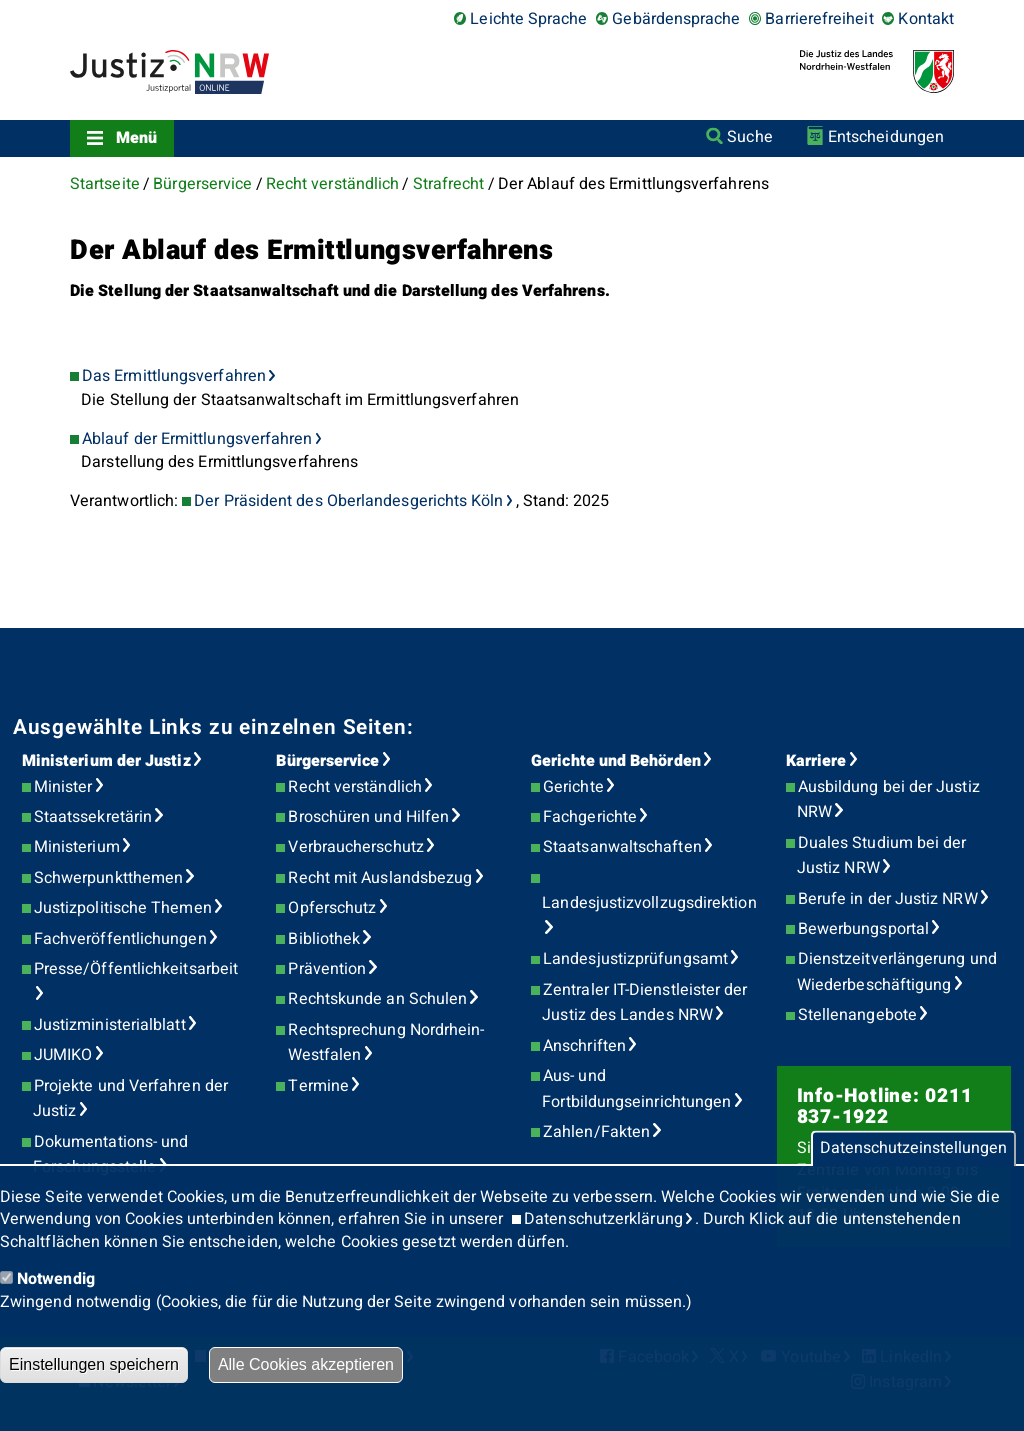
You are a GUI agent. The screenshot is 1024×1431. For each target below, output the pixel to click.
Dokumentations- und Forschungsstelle (110, 1155)
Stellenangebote (857, 1015)
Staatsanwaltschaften (622, 847)
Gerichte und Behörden (616, 761)
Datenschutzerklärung (603, 1219)
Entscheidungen (886, 137)
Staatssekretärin (93, 817)
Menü (136, 138)
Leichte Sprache (528, 19)
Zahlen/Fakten (596, 1132)
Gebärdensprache (676, 19)
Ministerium (77, 847)
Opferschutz (332, 908)
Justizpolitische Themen (123, 908)
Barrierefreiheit (819, 19)
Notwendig (56, 1279)
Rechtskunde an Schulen (377, 999)
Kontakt (926, 19)
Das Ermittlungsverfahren (174, 376)
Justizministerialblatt (110, 1025)
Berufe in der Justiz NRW (888, 899)
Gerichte (573, 787)
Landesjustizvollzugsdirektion (649, 903)
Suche (749, 137)
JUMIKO (63, 1055)
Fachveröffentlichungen (120, 939)
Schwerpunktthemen (108, 878)
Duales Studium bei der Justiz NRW (882, 856)
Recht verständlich (332, 184)
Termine (318, 1086)
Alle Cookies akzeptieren (306, 1364)
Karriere (816, 761)
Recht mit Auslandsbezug (380, 878)
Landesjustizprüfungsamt (635, 959)
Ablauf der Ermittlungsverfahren (197, 439)
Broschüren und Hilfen (368, 817)
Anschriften (584, 1046)
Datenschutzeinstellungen (913, 1149)
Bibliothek (324, 939)
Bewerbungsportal (863, 929)
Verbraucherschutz (355, 847)
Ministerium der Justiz (106, 761)
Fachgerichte (590, 817)
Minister (63, 787)
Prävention (327, 969)
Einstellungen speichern (94, 1364)
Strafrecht (449, 184)
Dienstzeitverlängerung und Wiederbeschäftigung (897, 972)
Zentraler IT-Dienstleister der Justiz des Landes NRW (644, 1003)
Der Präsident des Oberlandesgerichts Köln (348, 501)
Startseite (105, 184)
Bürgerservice (202, 184)
